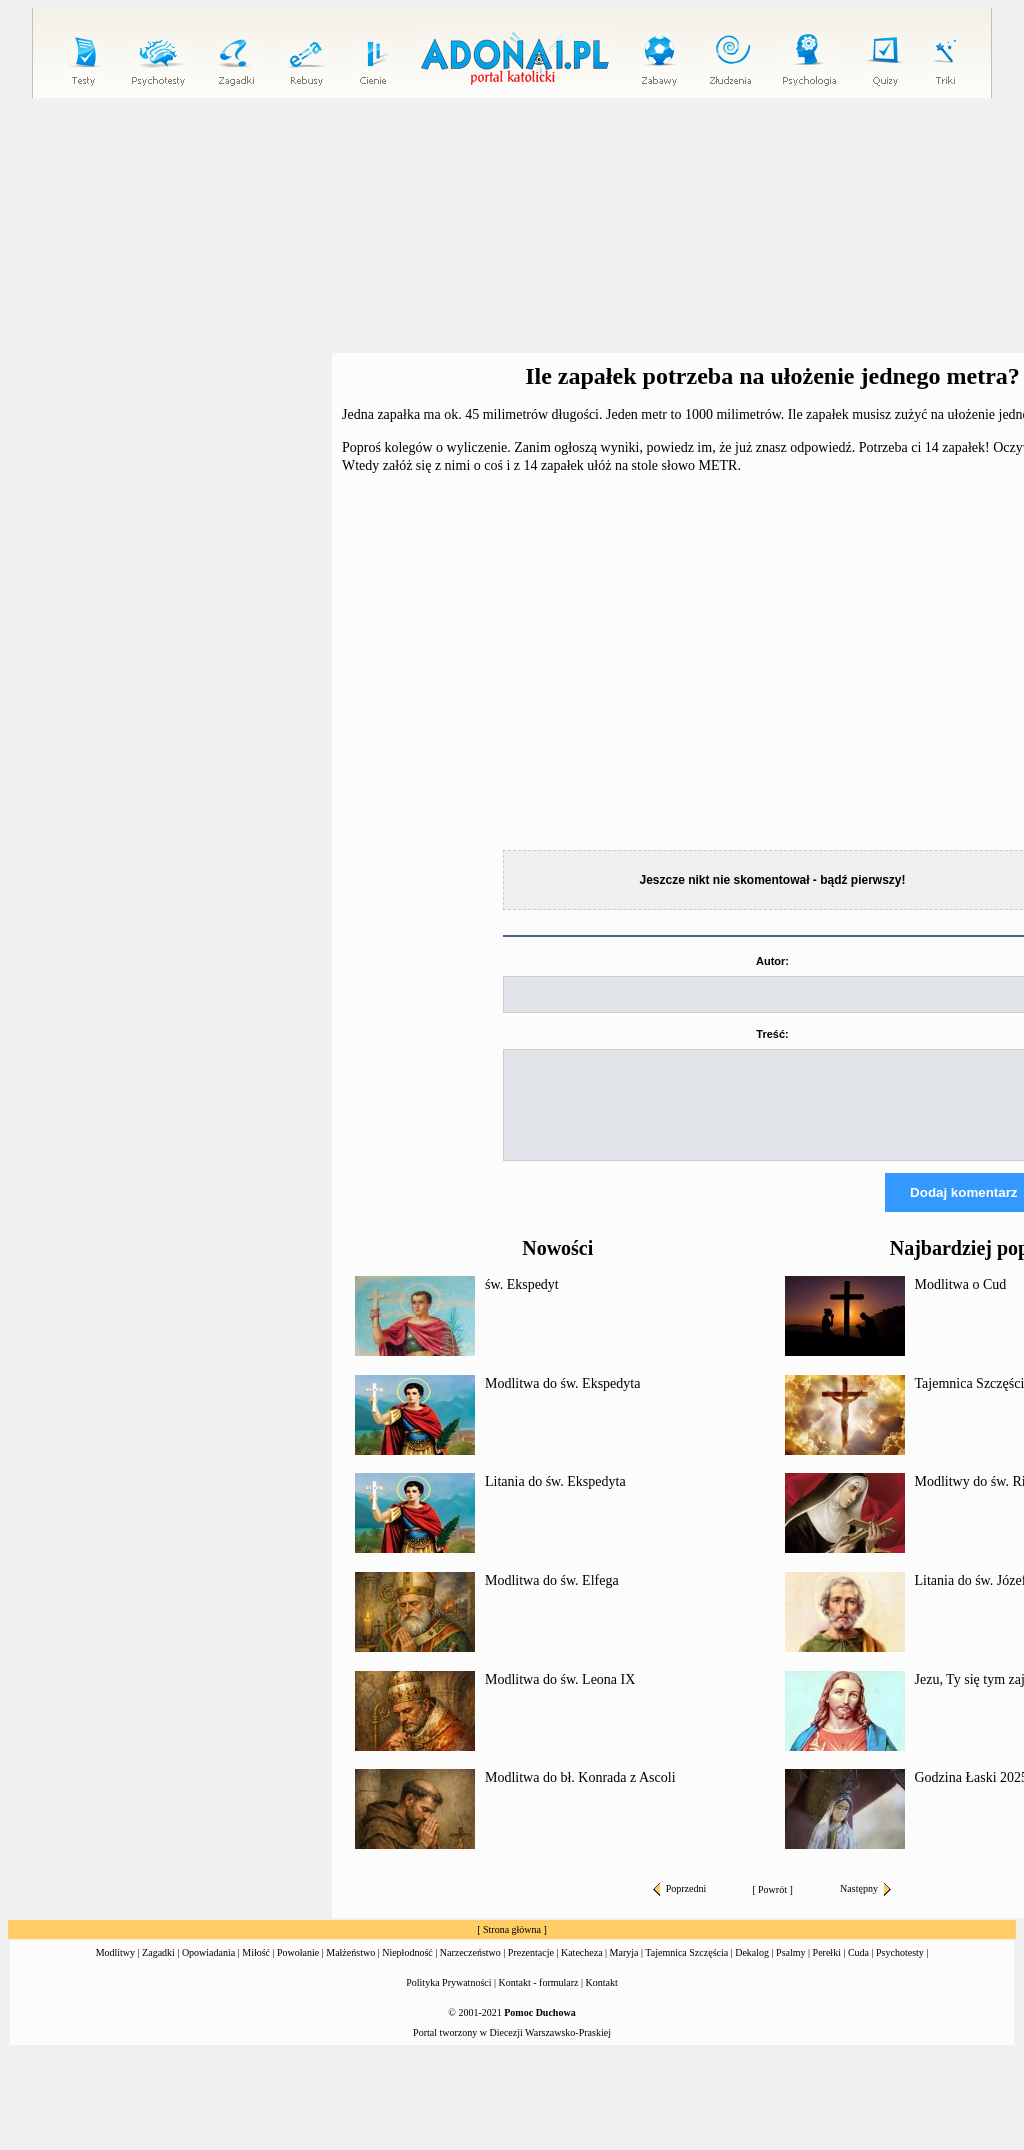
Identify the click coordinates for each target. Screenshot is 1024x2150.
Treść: (772, 1034)
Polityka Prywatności (448, 2000)
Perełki (827, 1970)
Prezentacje (531, 1970)
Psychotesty (900, 1970)
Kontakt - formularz (539, 2000)
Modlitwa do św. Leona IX (560, 1697)
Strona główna (512, 1947)
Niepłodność (407, 1970)
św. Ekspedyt (522, 1302)
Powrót (772, 1907)
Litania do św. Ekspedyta (555, 1499)
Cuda (858, 1970)
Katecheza (582, 1970)
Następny (865, 1906)
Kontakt (602, 2000)
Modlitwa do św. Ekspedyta (562, 1401)
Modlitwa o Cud (961, 1302)
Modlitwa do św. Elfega (552, 1598)
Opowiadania (208, 1970)
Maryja (624, 1970)
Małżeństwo (350, 1970)
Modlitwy (115, 1970)
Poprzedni (680, 1906)
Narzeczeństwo (470, 1970)
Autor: (772, 961)
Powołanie (298, 1970)
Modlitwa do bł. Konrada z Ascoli (580, 1795)
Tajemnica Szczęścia (686, 1970)
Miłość (256, 1970)
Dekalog (752, 1970)
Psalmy (790, 1970)
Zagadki (158, 1970)
